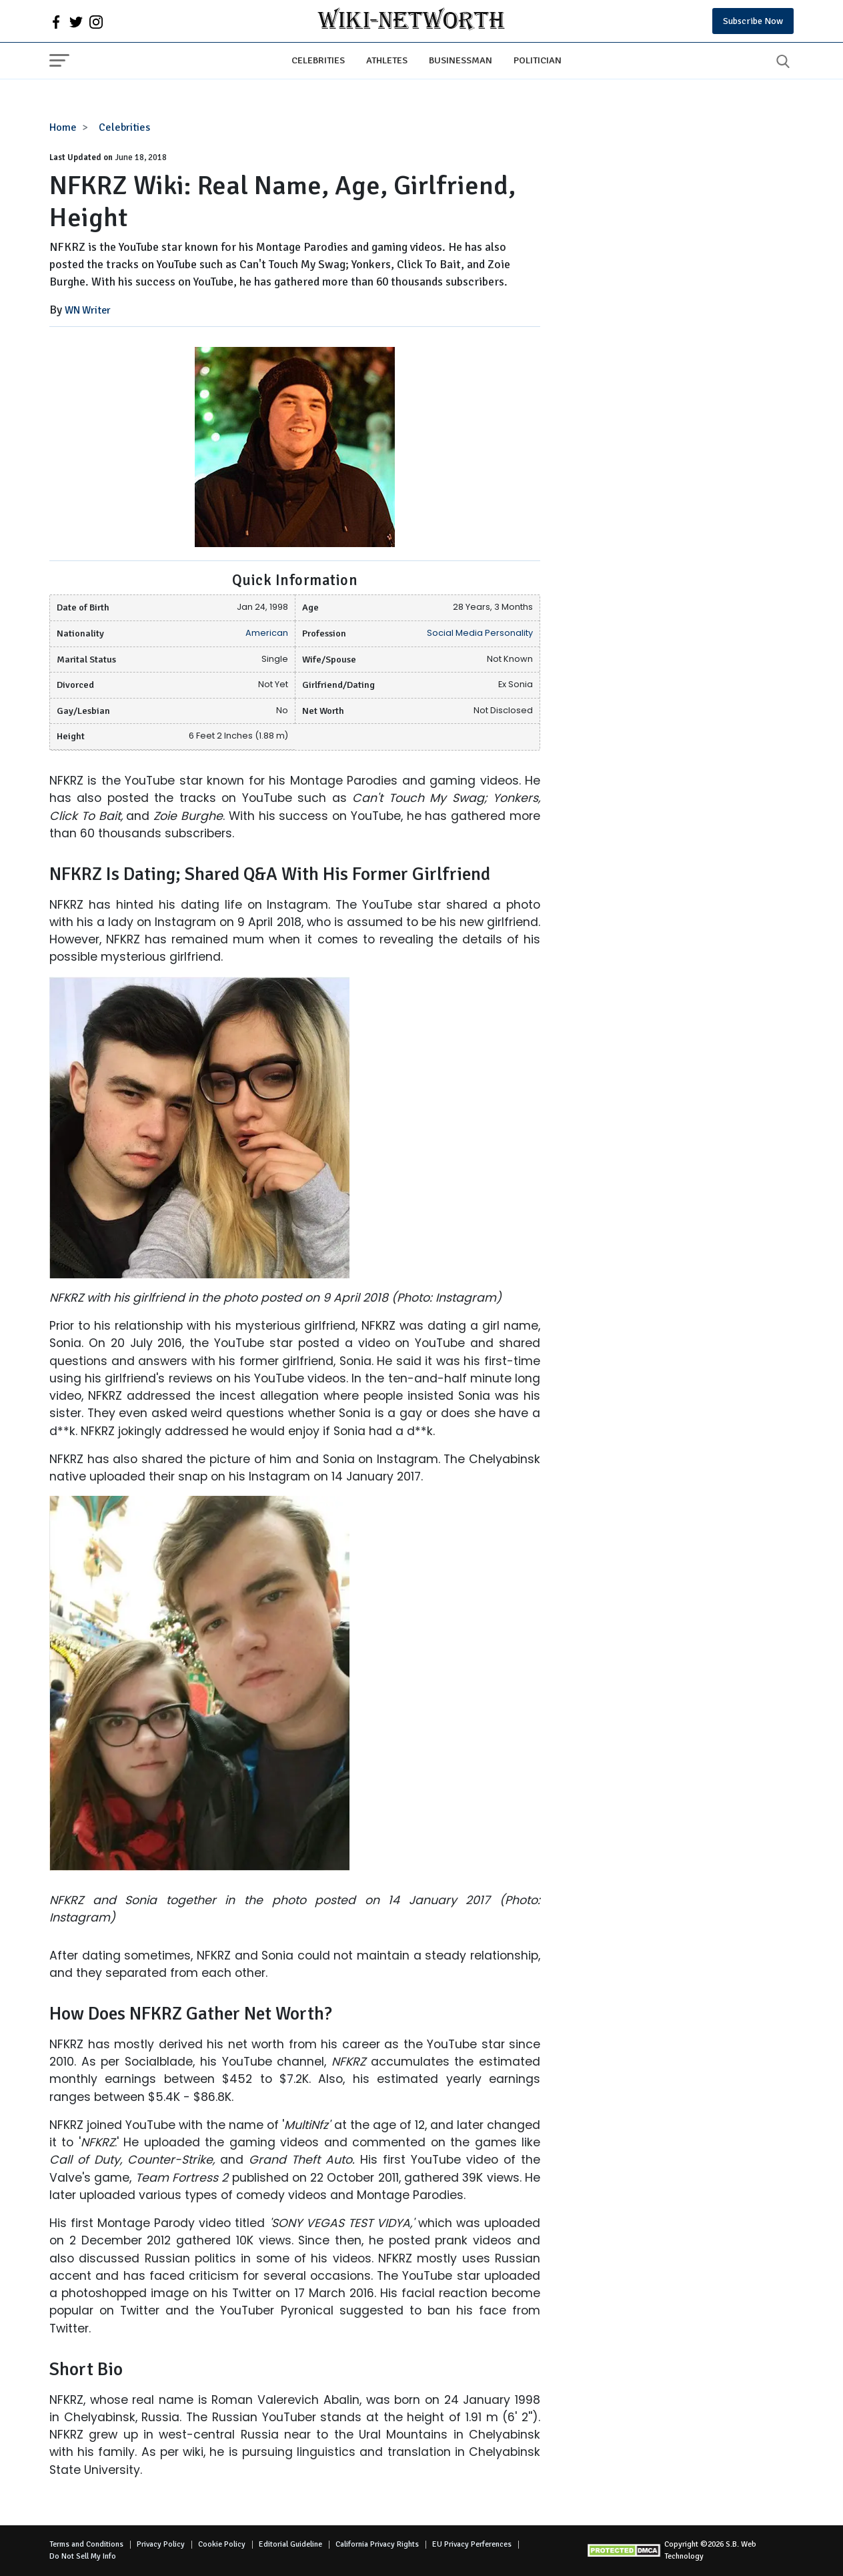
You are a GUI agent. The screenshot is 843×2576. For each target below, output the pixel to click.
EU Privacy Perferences (472, 2544)
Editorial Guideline (290, 2544)
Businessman (460, 60)
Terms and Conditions (86, 2544)
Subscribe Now (753, 21)
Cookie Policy (221, 2544)
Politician (538, 60)
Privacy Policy (161, 2544)
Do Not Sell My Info (82, 2556)
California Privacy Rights (377, 2544)
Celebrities (318, 60)
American (266, 632)
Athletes (386, 60)
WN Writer (88, 310)
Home (63, 127)
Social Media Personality (480, 632)
